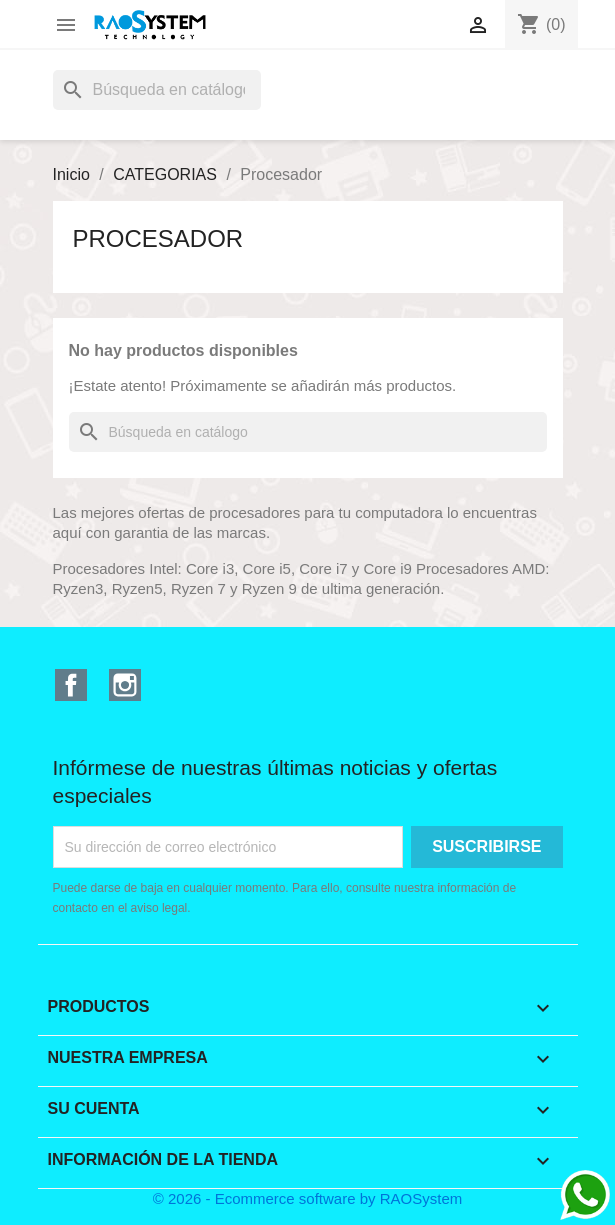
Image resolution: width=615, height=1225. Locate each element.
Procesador (158, 238)
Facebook (71, 685)
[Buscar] (157, 90)
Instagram (125, 685)
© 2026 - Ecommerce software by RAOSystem (308, 1198)
